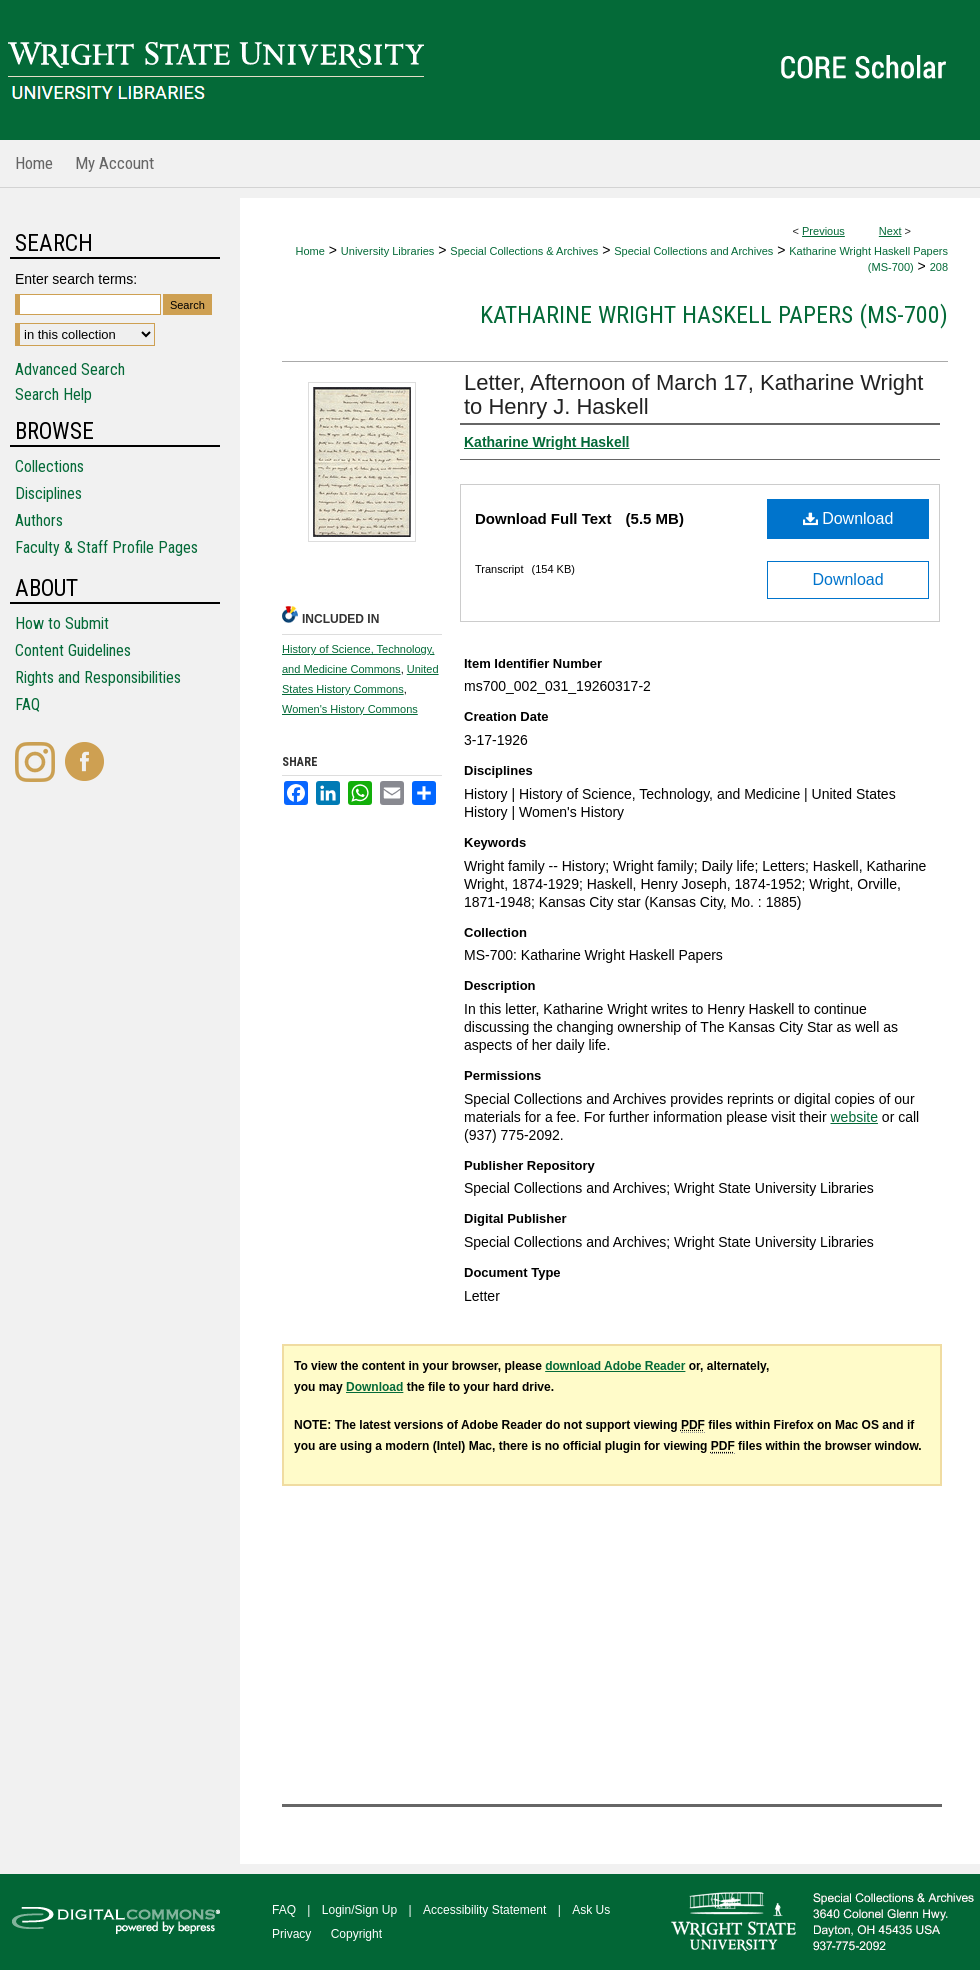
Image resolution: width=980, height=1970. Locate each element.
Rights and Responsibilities (98, 677)
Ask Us (591, 1910)
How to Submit (62, 623)
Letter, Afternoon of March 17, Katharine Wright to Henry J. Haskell (693, 394)
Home (310, 251)
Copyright (356, 1934)
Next (890, 231)
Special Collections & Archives (524, 251)
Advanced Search (70, 369)
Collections (49, 466)
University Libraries (388, 251)
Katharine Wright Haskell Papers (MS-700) (714, 315)
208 (939, 267)
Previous (823, 231)
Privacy (291, 1934)
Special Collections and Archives (693, 251)
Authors (39, 520)
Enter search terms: (76, 279)
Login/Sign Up (359, 1910)
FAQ (27, 704)
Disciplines (48, 493)
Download (848, 518)
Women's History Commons (350, 709)
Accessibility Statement (484, 1910)
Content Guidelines (73, 650)
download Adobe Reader (615, 1366)
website (853, 1117)
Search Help (53, 394)
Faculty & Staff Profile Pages (106, 547)
